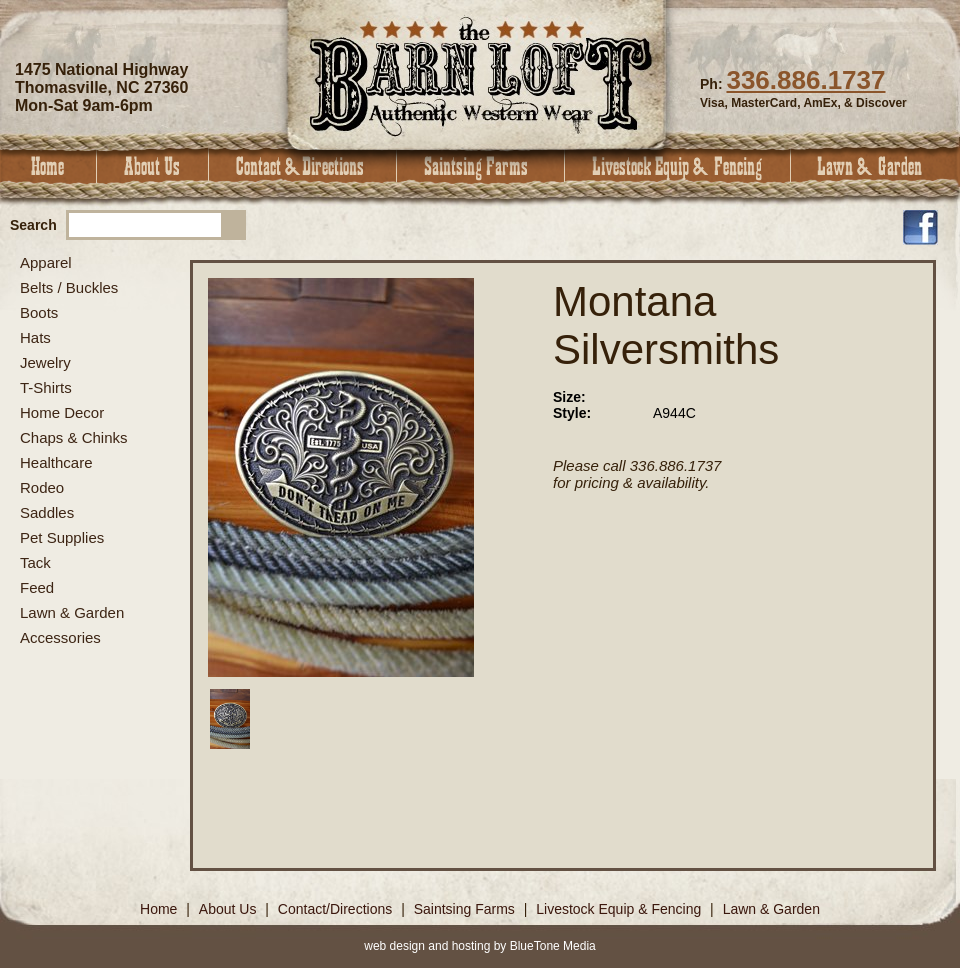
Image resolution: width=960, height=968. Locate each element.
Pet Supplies (62, 537)
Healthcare (56, 462)
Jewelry (45, 362)
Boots (39, 312)
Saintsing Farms (481, 166)
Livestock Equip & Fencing (678, 166)
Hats (35, 337)
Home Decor (62, 412)
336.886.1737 (805, 80)
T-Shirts (46, 387)
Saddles (47, 512)
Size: (569, 397)
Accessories (60, 637)
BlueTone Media (553, 946)
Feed (37, 587)
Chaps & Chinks (74, 437)
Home (48, 166)
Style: (572, 413)
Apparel (46, 262)
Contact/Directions (337, 909)
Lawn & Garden (875, 166)
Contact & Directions (303, 166)
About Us (153, 166)
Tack (35, 562)
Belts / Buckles (69, 287)
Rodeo (42, 487)
